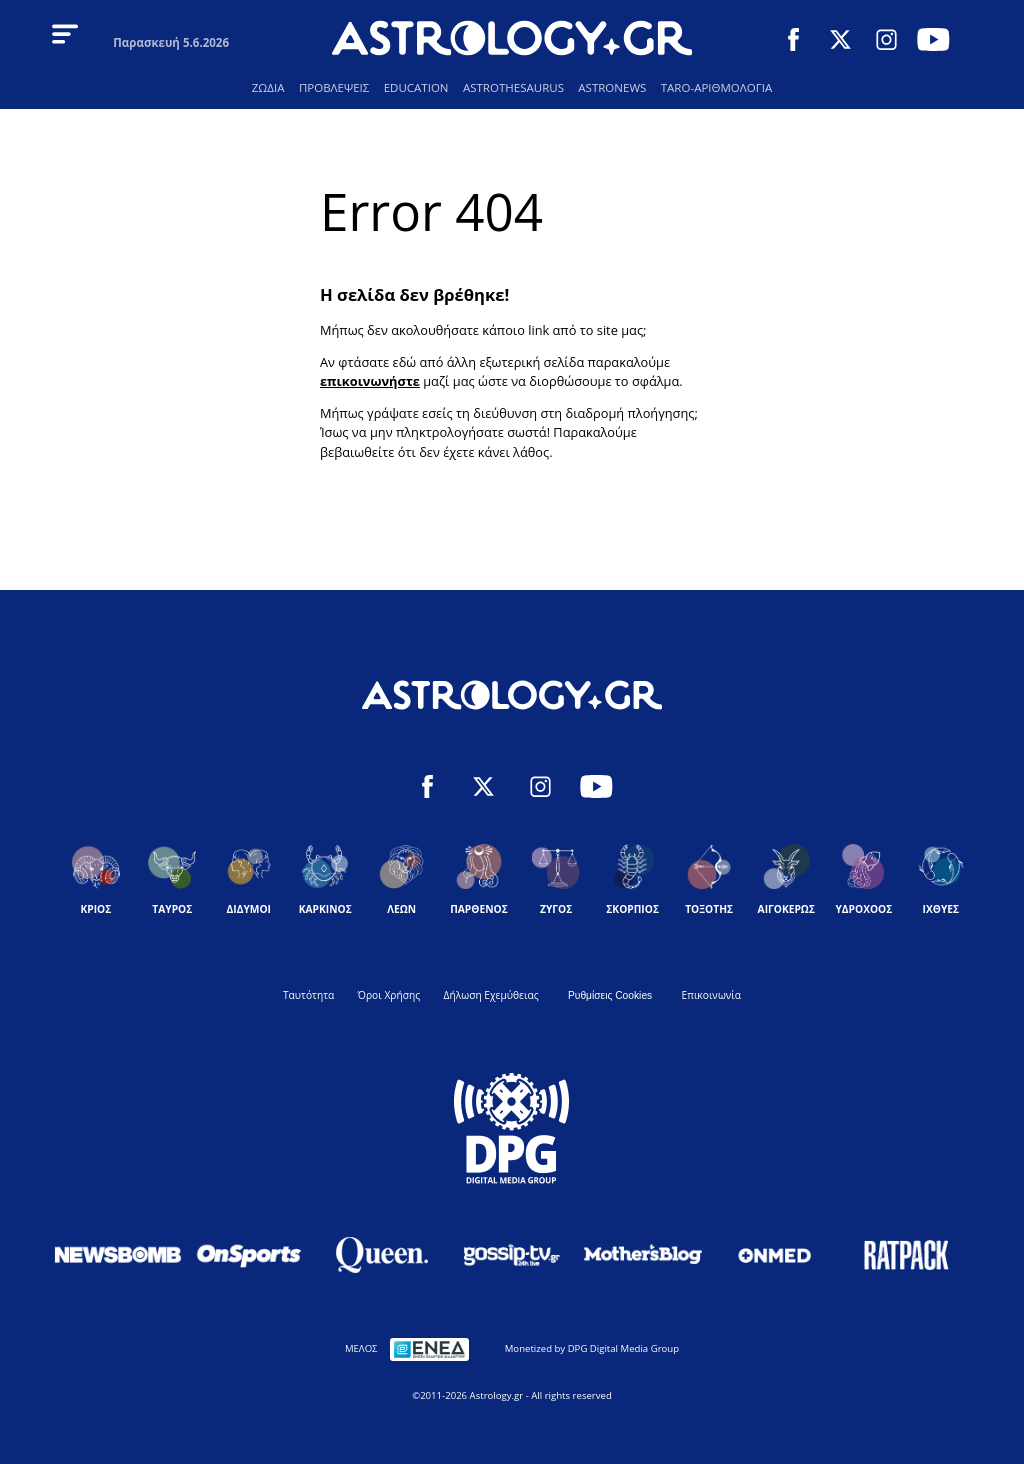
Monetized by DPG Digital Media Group (592, 1348)
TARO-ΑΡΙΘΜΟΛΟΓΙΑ (716, 87)
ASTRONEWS (612, 87)
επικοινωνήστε (370, 381)
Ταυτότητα (308, 995)
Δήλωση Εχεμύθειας (491, 995)
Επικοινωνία (712, 995)
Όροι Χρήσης (389, 995)
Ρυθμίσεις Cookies (610, 995)
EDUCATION (416, 87)
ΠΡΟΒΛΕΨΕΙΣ (334, 87)
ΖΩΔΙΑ (268, 87)
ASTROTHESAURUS (513, 87)
